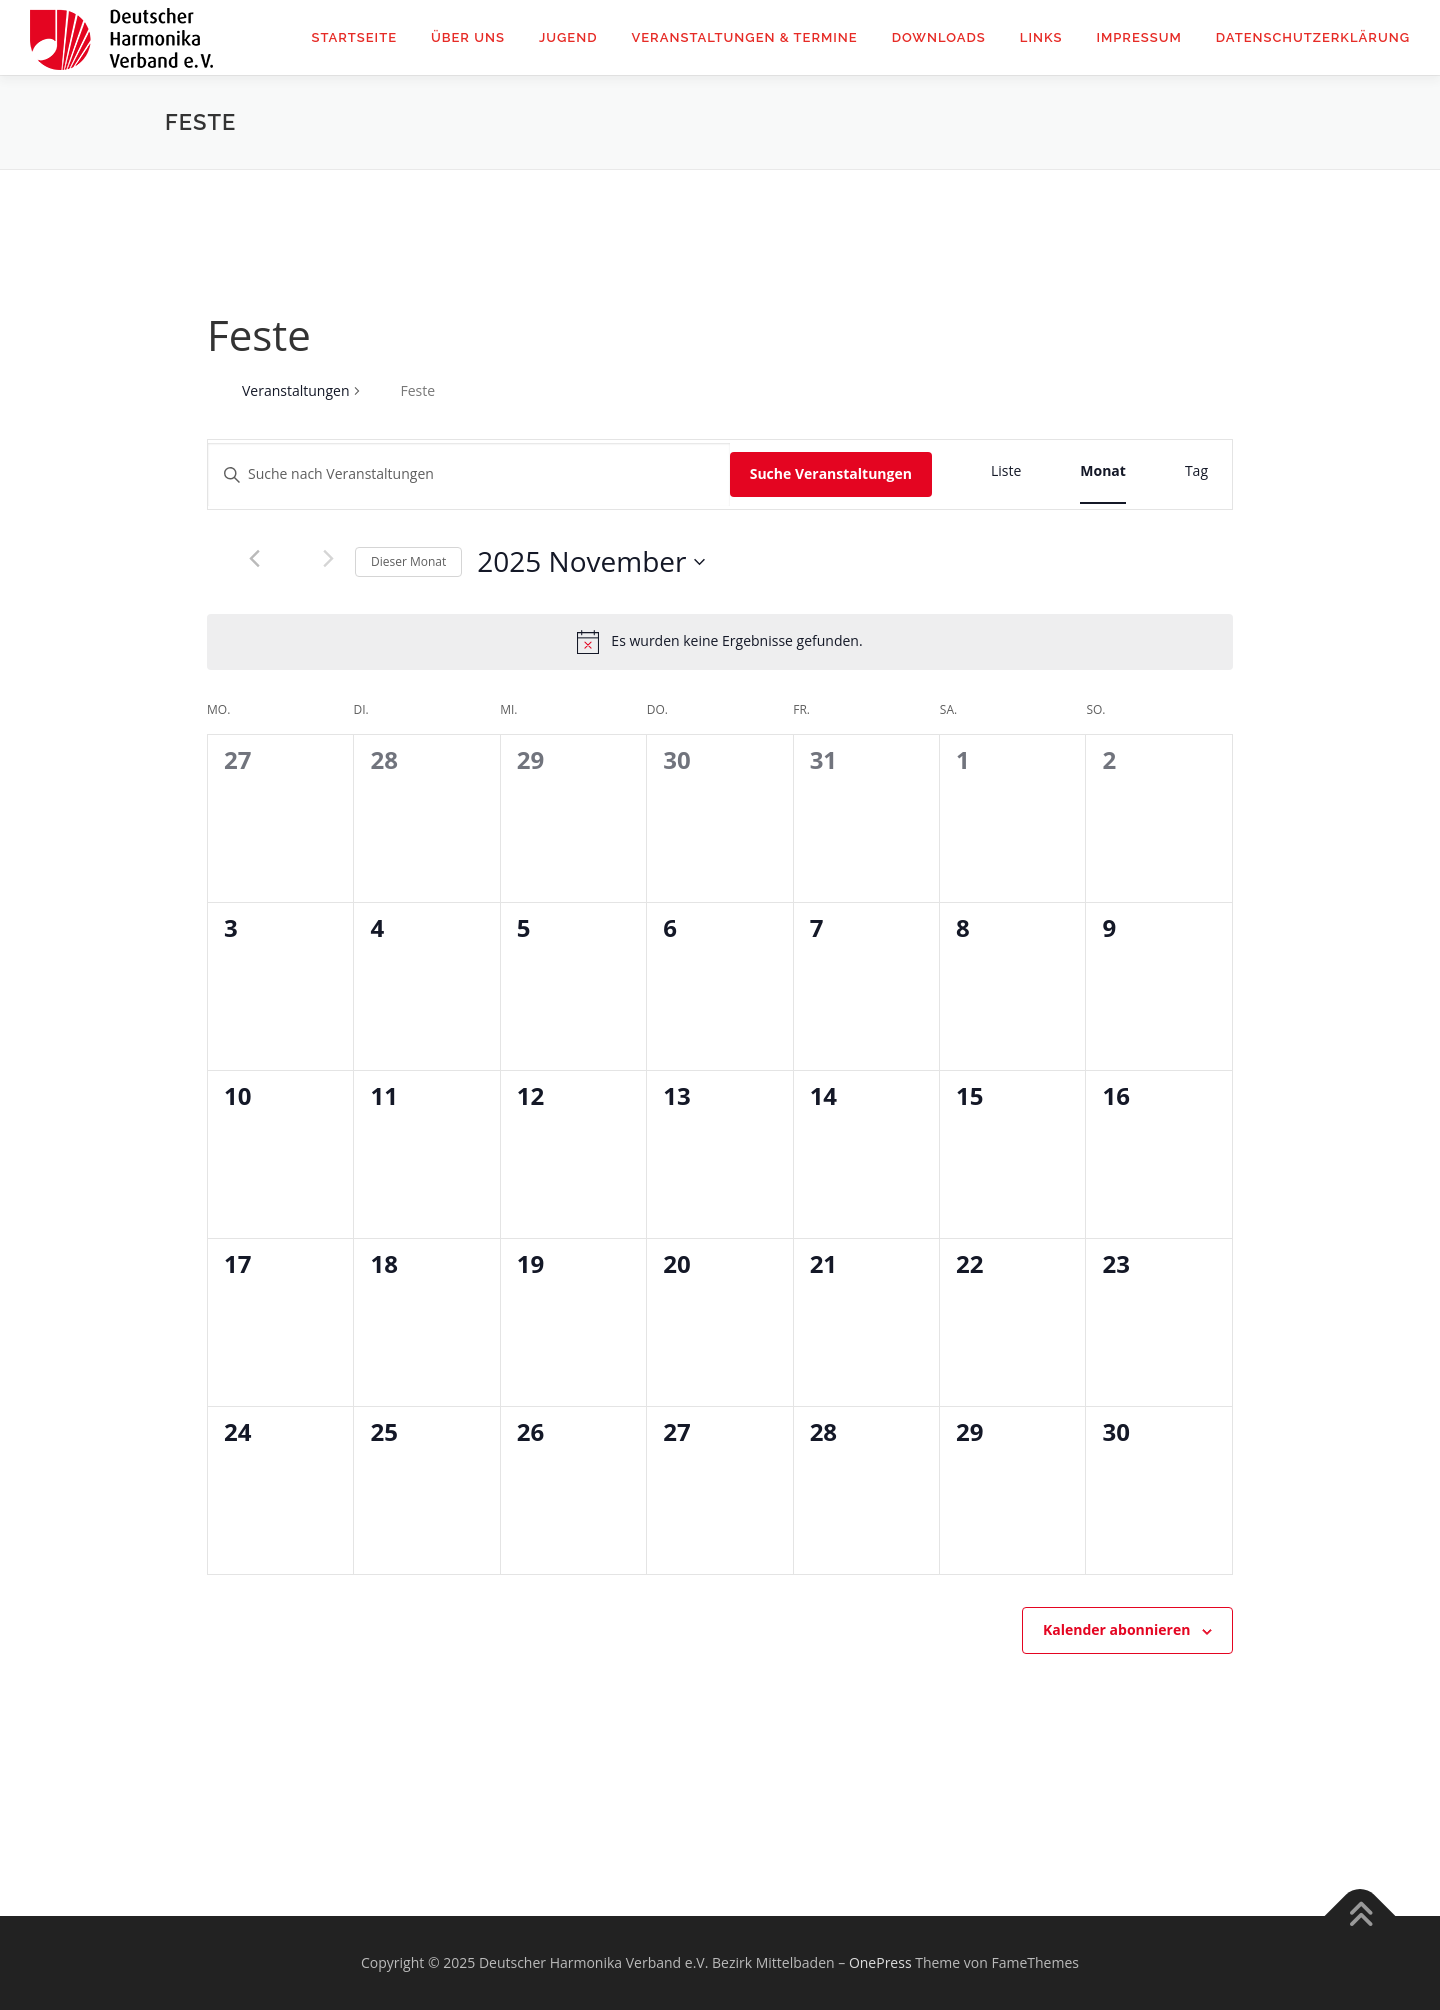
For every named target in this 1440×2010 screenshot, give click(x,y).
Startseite (354, 37)
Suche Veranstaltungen (831, 473)
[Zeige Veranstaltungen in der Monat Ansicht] (1103, 471)
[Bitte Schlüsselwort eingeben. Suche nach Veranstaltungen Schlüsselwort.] (469, 474)
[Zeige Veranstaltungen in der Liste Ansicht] (1006, 471)
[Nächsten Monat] (328, 559)
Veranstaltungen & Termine (744, 37)
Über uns (468, 37)
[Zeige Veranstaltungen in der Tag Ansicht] (1196, 471)
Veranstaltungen (295, 390)
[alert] (736, 641)
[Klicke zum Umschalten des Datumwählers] (591, 562)
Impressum (1138, 37)
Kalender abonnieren (1116, 1629)
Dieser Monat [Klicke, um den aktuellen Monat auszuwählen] (408, 561)
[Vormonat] (254, 559)
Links (1041, 37)
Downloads (939, 37)
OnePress (880, 1962)
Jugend (568, 37)
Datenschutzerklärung (1313, 37)
